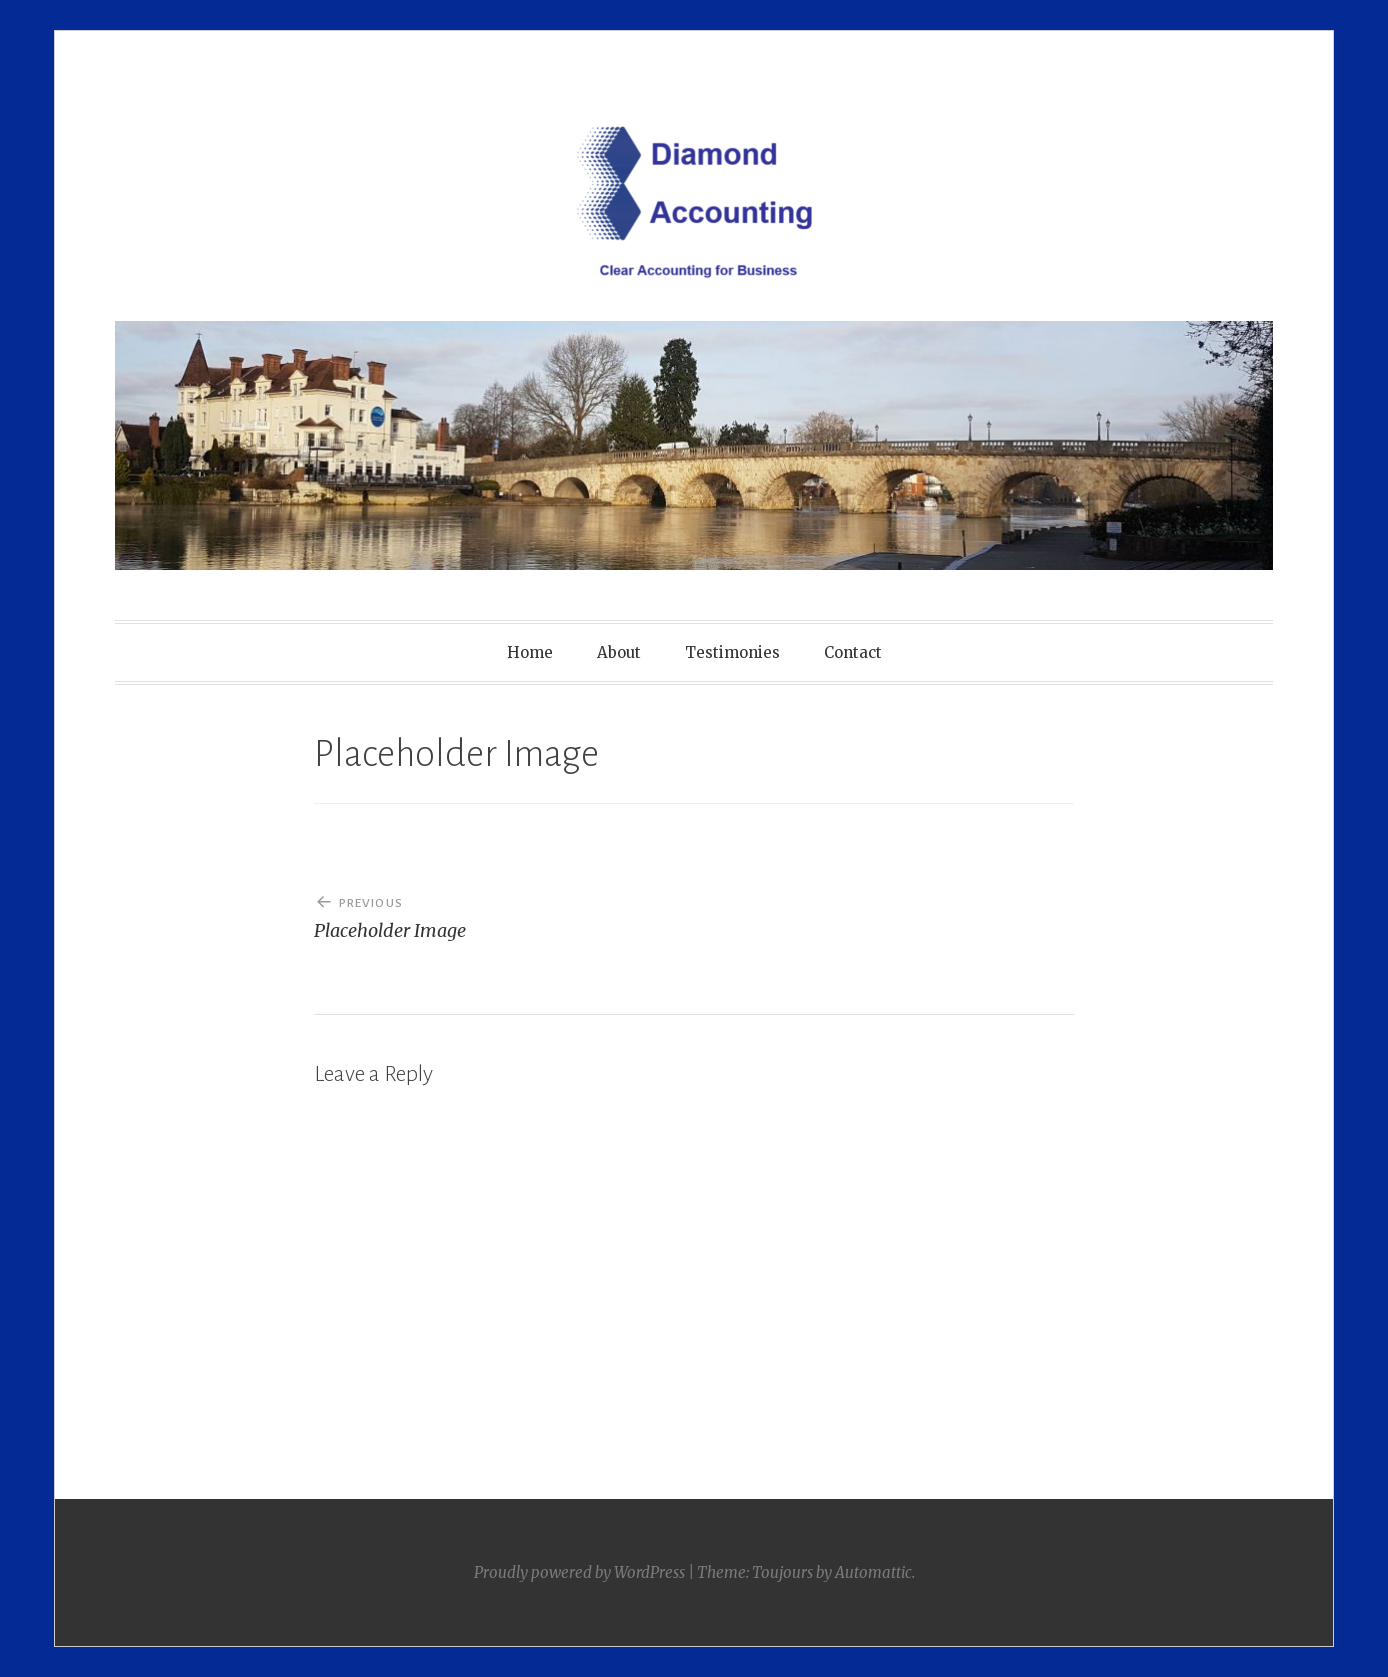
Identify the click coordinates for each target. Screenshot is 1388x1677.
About (619, 652)
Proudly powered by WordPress (579, 1572)
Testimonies (732, 652)
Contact (853, 652)
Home (530, 652)
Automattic (873, 1572)
